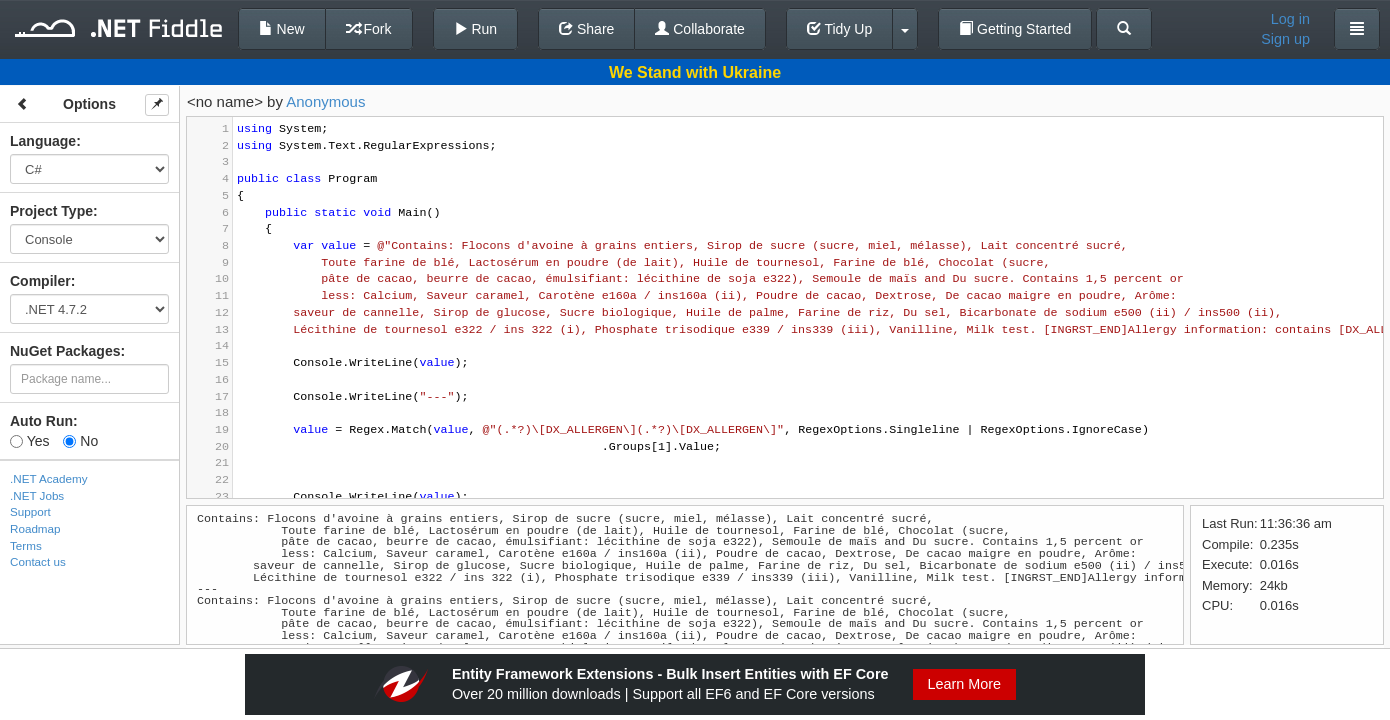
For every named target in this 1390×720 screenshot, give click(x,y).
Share (586, 29)
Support (30, 511)
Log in (1290, 19)
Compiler (40, 281)
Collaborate (700, 29)
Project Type (51, 211)
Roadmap (35, 528)
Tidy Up (839, 29)
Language (43, 141)
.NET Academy (49, 478)
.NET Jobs (37, 495)
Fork (369, 29)
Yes (29, 441)
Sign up (1285, 39)
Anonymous (325, 101)
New (282, 29)
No (80, 441)
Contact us (38, 561)
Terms (26, 545)
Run (476, 29)
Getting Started (1015, 29)
